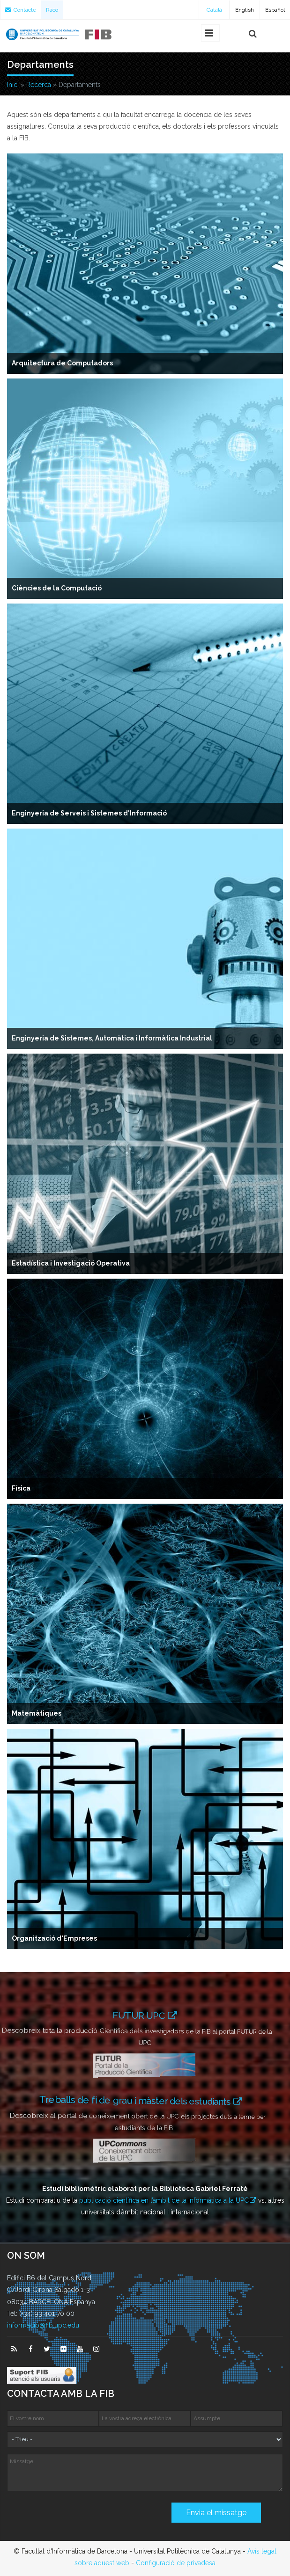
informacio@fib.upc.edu (43, 2325)
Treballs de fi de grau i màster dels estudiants (142, 2101)
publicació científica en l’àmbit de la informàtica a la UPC (164, 2200)
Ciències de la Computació (57, 588)
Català (214, 10)
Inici (13, 84)
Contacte (20, 10)
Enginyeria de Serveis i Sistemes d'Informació (89, 813)
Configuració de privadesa (176, 2563)
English (244, 10)
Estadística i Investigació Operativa (71, 1263)
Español (275, 10)
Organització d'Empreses (54, 1938)
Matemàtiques (36, 1713)
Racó (52, 10)
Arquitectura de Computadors (62, 363)
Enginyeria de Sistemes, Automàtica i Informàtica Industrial (112, 1038)
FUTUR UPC (140, 2016)
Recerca (38, 84)
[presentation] (78, 2516)
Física (21, 1488)
